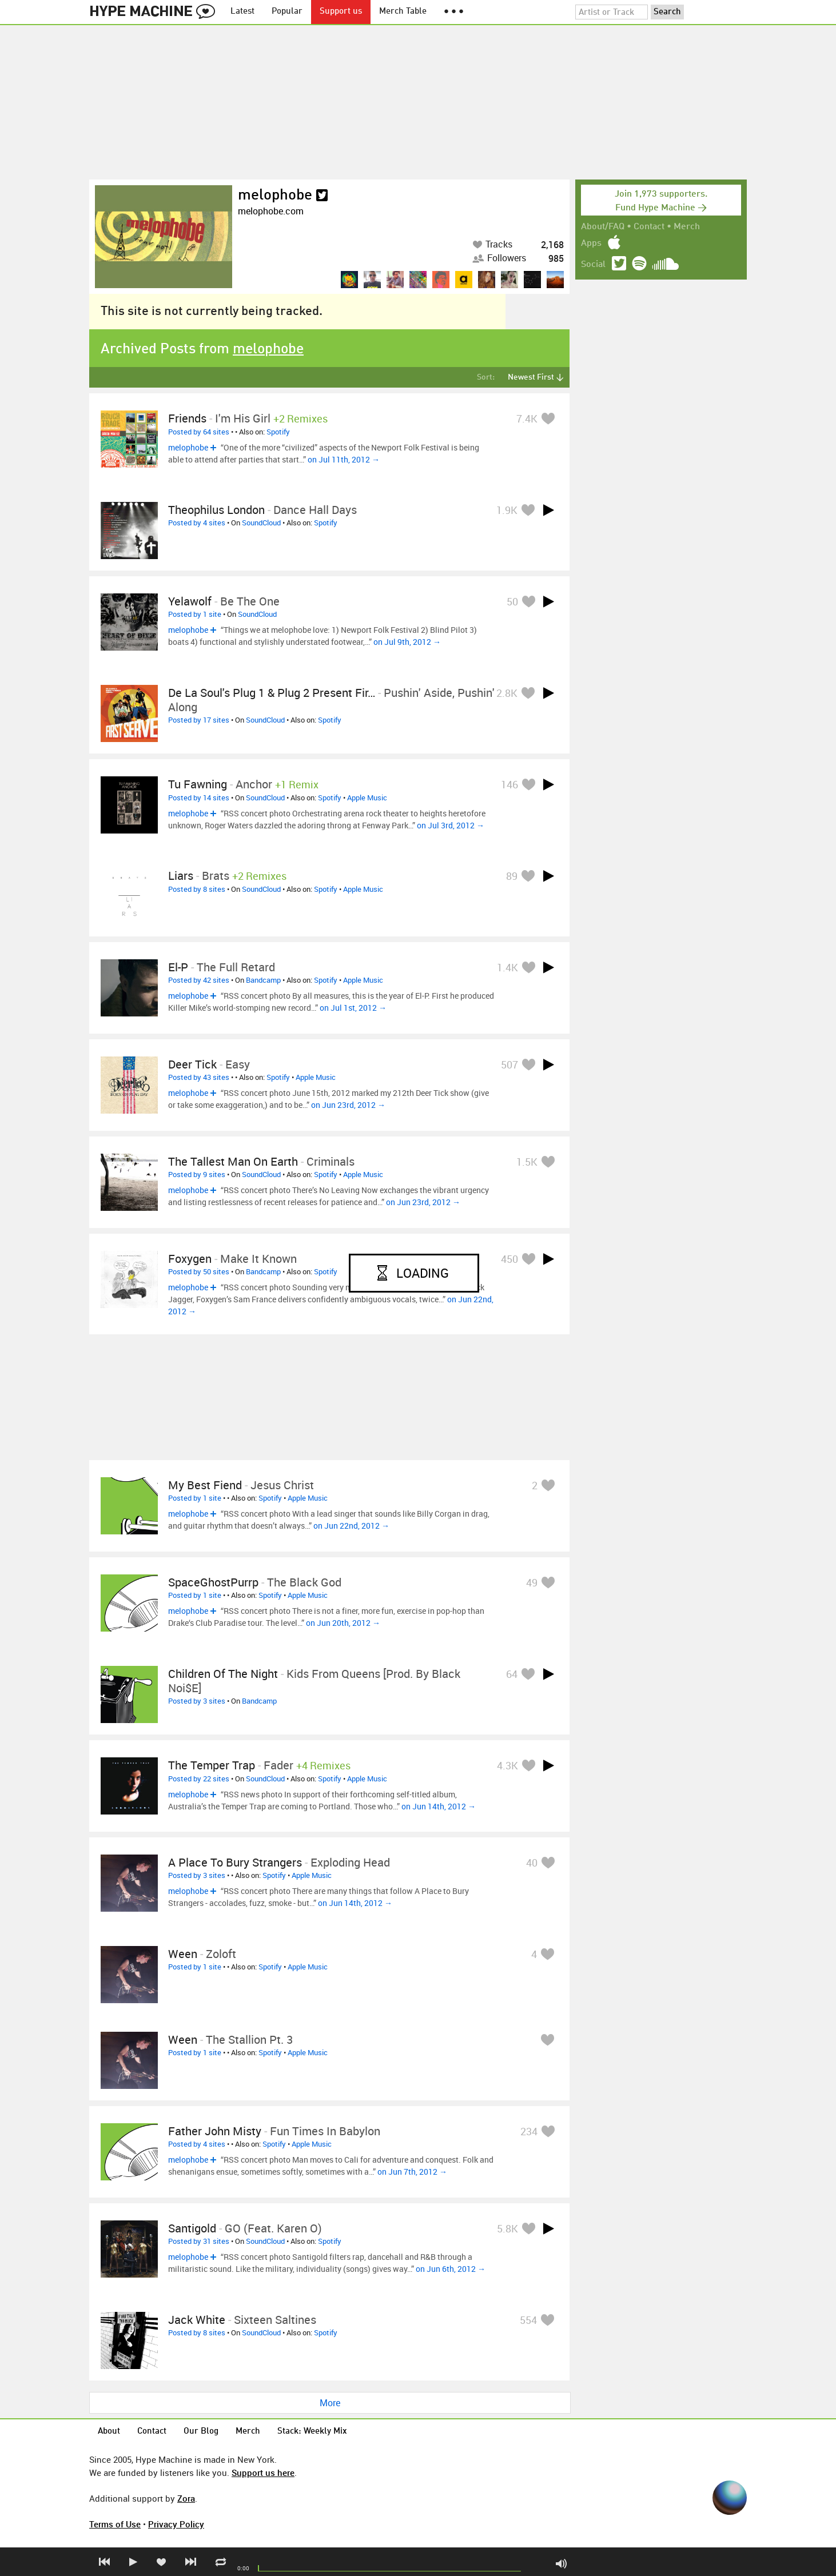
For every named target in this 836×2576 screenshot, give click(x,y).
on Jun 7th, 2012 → (412, 2171)
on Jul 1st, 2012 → (353, 1007)
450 (509, 1259)
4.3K (507, 1765)
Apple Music (367, 797)
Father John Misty (214, 2131)
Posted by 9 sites (196, 1174)
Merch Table (403, 11)
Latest (242, 11)
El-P (178, 967)
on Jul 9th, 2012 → (407, 641)
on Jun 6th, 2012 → (450, 2268)
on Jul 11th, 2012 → (344, 459)
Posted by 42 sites (198, 980)
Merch (687, 227)
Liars (180, 875)
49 (532, 1582)
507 (509, 1064)
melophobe (275, 195)
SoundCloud (261, 522)
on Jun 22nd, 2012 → (351, 1525)
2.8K (506, 693)
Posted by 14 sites (198, 797)
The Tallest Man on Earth (233, 1161)
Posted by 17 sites (198, 720)
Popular (287, 11)
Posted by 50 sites (198, 1271)
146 (509, 784)
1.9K (506, 510)
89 (511, 876)
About (109, 2431)
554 (528, 2320)
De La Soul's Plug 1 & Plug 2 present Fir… (271, 692)
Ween (182, 1953)
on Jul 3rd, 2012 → (450, 825)
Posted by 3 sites (196, 1701)
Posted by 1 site (194, 614)
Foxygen (190, 1258)
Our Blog (201, 2431)
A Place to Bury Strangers (235, 1862)
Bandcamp (263, 980)
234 (529, 2131)
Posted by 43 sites (198, 1077)
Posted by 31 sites (198, 2241)
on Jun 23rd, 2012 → (348, 1104)
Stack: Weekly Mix (312, 2431)
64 (511, 1674)
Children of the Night (223, 1673)
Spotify (278, 431)
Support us (341, 11)
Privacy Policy (176, 2524)
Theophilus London (216, 509)
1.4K (507, 967)
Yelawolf (190, 601)
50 (512, 601)
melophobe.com (271, 211)
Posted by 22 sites (198, 1778)
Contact (649, 227)
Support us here (263, 2472)
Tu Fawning (197, 784)
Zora (186, 2498)
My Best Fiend (205, 1485)
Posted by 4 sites (196, 522)
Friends (187, 418)
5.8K (507, 2228)
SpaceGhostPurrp (213, 1582)
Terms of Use (115, 2524)
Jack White (196, 2319)
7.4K (527, 418)
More (330, 2402)
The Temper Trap (211, 1765)
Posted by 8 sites (196, 889)
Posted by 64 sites (198, 431)
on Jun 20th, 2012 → (343, 1622)
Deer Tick (192, 1064)
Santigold (192, 2228)
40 (532, 1862)
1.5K (527, 1162)
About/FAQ (602, 227)
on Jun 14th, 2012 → (438, 1806)
